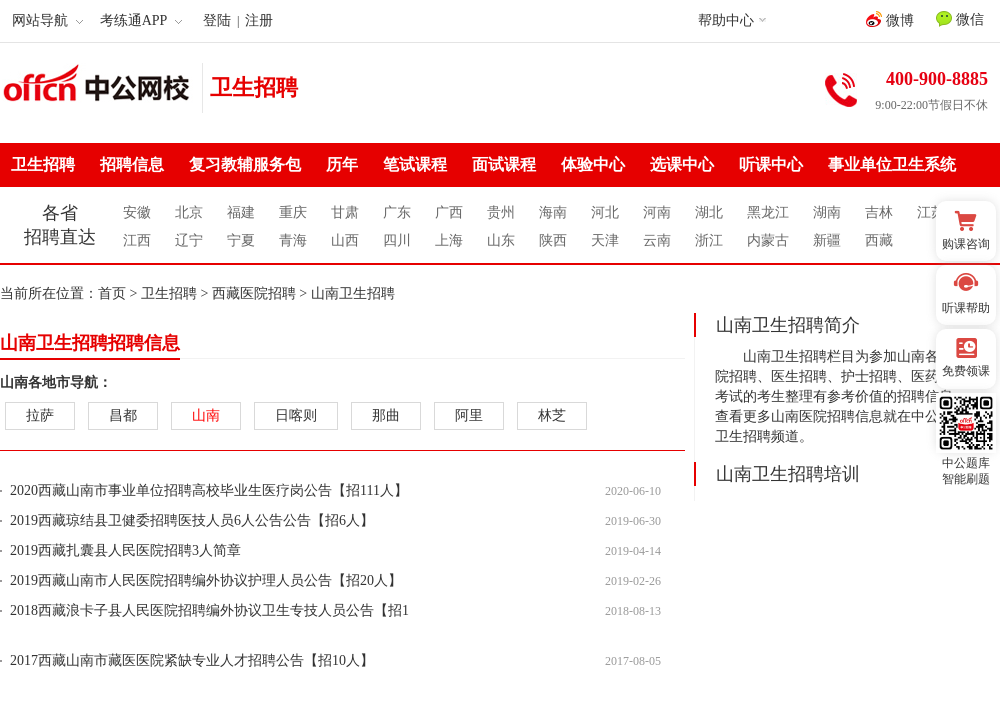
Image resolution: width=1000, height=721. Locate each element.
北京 (189, 212)
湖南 (827, 212)
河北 (605, 212)
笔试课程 (415, 164)
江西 (137, 240)
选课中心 (682, 164)
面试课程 (504, 164)
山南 (206, 415)
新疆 (827, 240)
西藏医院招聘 (254, 293)
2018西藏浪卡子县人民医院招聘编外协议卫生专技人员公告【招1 (209, 610)
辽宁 (189, 240)
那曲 (386, 415)
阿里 (469, 415)
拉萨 (40, 415)
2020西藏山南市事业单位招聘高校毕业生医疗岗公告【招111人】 (209, 490)
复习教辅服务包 (245, 164)
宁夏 (241, 240)
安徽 (137, 212)
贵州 (501, 212)
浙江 (709, 240)
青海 (293, 240)
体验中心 (593, 164)
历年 (342, 164)
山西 (345, 240)
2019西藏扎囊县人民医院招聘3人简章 (125, 550)
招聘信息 (132, 164)
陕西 (553, 240)
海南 (553, 212)
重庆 (293, 212)
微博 (890, 19)
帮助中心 (726, 20)
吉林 (879, 212)
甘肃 (345, 212)
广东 (397, 212)
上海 (449, 240)
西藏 (879, 240)
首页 (112, 293)
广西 (449, 212)
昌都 (123, 415)
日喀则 (296, 415)
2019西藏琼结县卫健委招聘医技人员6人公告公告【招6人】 (192, 520)
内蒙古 (768, 240)
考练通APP (141, 20)
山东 (501, 240)
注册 (259, 20)
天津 (605, 240)
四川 (397, 240)
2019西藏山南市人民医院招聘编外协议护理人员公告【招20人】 (206, 580)
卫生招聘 (254, 87)
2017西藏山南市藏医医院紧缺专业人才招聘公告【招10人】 (192, 660)
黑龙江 (768, 212)
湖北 (709, 212)
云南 (657, 240)
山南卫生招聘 (353, 293)
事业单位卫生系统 (892, 164)
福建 (241, 212)
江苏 (931, 212)
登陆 (217, 20)
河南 (657, 212)
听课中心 (771, 164)
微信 (960, 19)
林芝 (552, 415)
